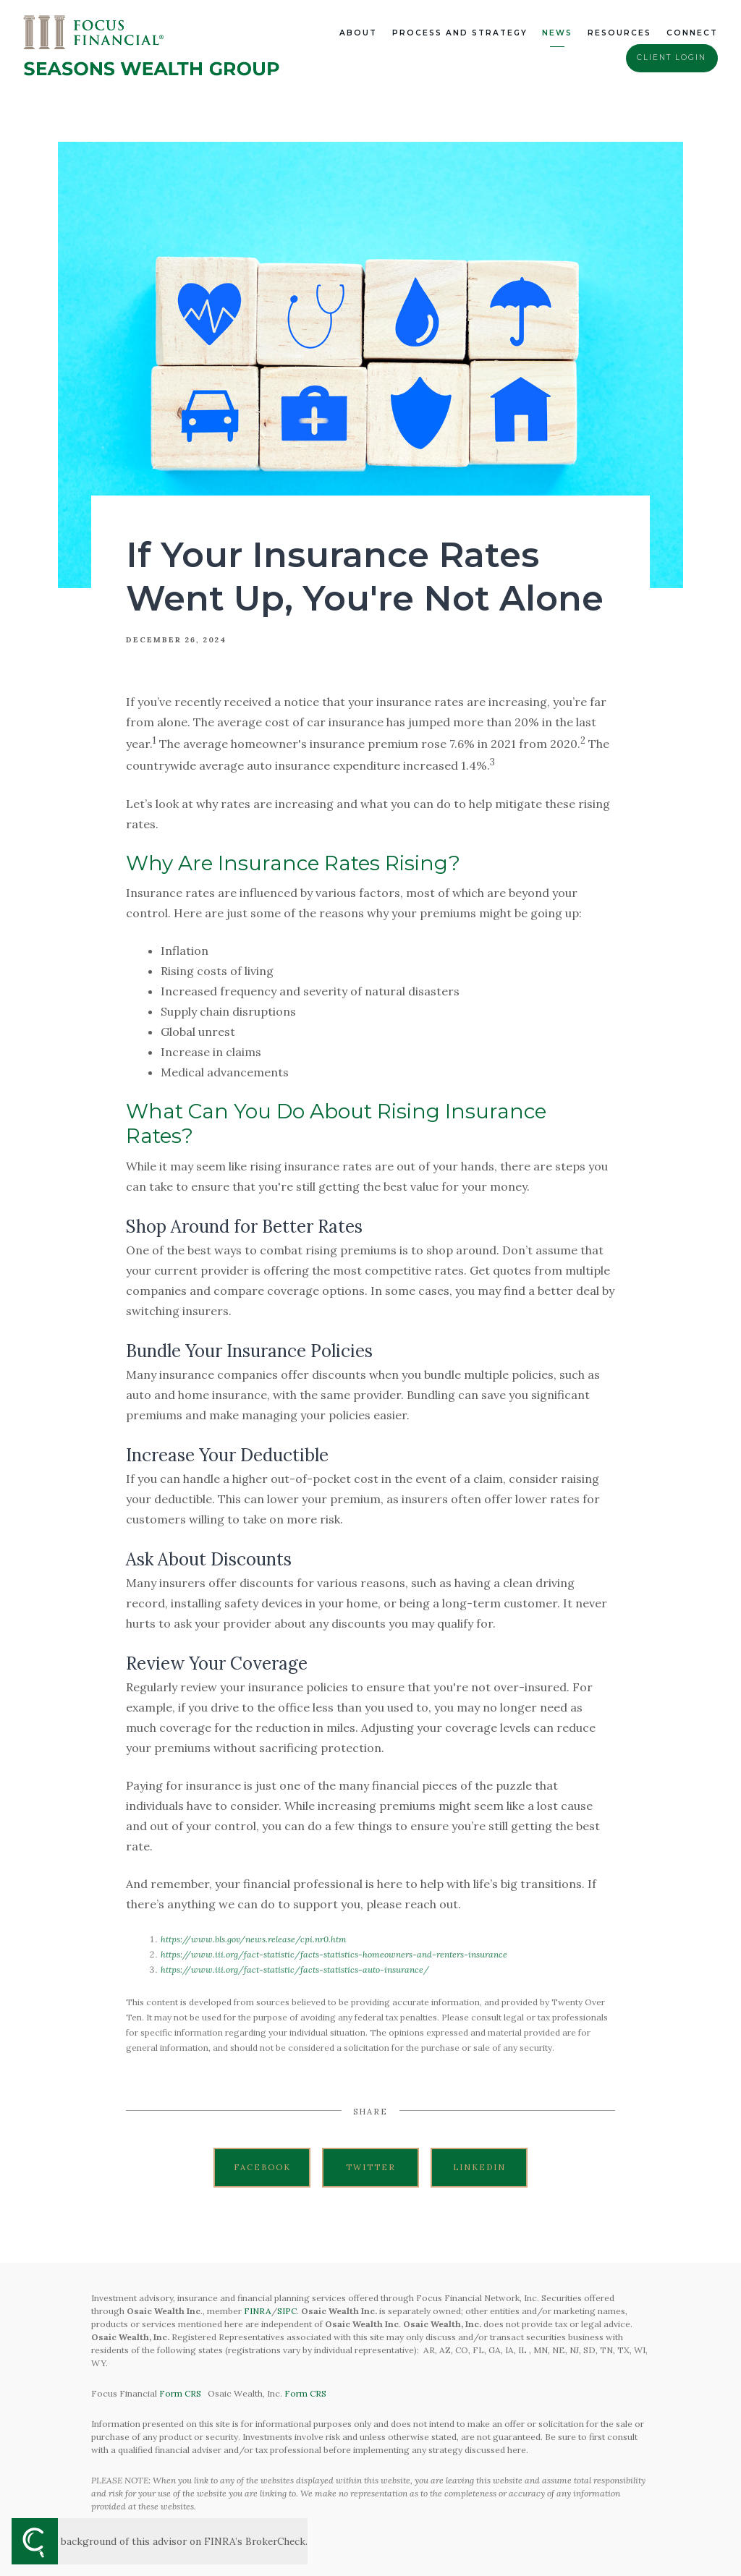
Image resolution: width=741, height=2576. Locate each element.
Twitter (371, 2167)
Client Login (671, 57)
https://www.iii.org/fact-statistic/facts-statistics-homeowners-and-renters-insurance (334, 1954)
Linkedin (479, 2167)
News (557, 33)
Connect (692, 33)
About (358, 33)
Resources (619, 33)
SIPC (287, 2310)
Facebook (262, 2167)
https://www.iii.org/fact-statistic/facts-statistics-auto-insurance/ (295, 1969)
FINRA (257, 2310)
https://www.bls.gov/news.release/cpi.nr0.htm (254, 1939)
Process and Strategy (460, 33)
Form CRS (180, 2393)
